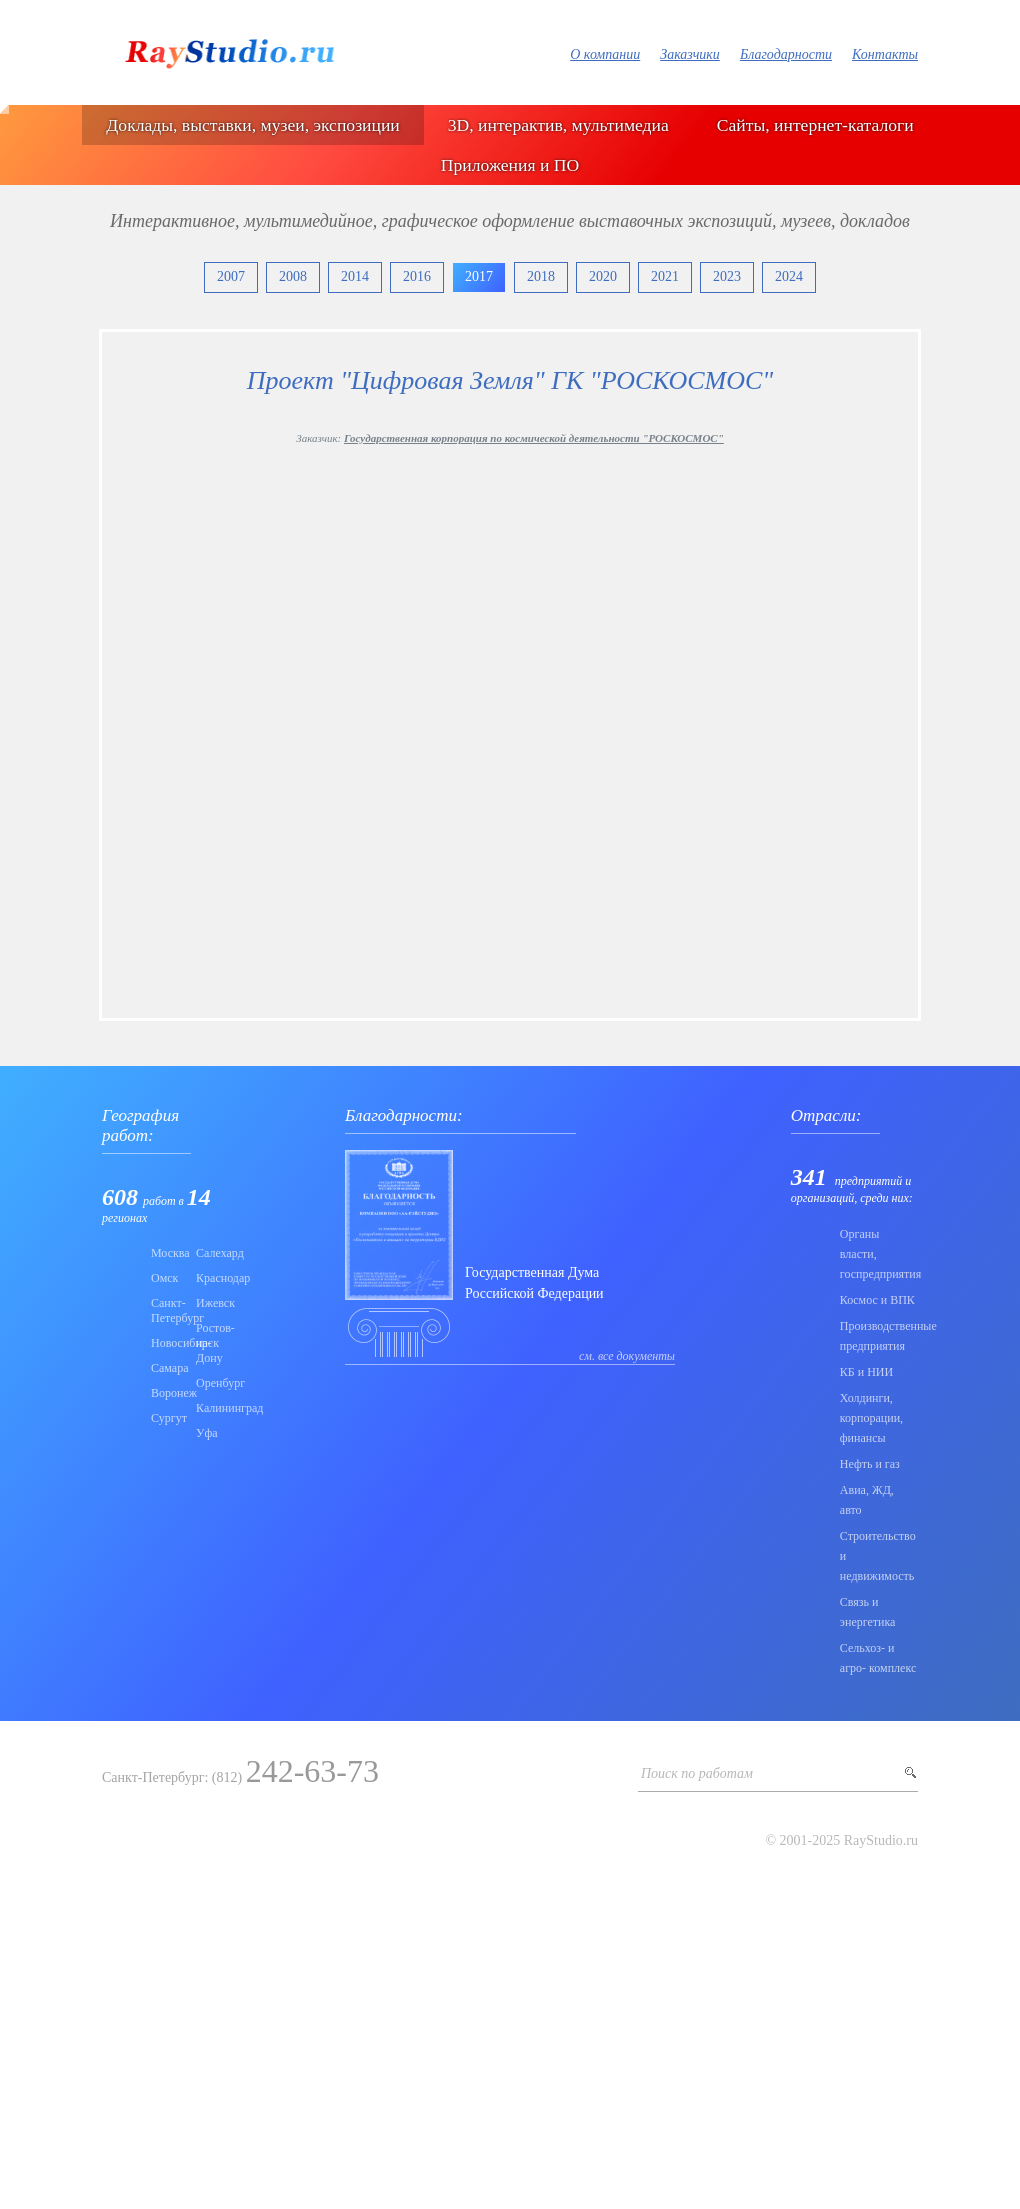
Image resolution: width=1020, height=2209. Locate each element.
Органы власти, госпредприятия (879, 1254)
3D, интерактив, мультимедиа (558, 125)
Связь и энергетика (868, 1612)
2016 (417, 276)
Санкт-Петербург (167, 1310)
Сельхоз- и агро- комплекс (878, 1658)
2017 (479, 276)
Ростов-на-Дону (212, 1343)
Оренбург (212, 1383)
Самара (167, 1368)
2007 (231, 276)
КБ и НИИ (866, 1372)
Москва (167, 1253)
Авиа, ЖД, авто (867, 1500)
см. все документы (627, 1356)
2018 (541, 276)
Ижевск (212, 1303)
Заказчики (690, 54)
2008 (293, 276)
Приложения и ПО (510, 165)
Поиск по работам (697, 1773)
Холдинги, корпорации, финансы (871, 1418)
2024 (789, 276)
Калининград (212, 1408)
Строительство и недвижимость (878, 1556)
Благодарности (786, 54)
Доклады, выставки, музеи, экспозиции (252, 125)
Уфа (207, 1433)
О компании (605, 54)
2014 (355, 276)
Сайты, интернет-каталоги (815, 125)
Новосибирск (167, 1343)
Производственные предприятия (879, 1336)
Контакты (885, 54)
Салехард (212, 1253)
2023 (727, 276)
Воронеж (167, 1393)
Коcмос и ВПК (877, 1300)
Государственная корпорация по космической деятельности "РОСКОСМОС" (534, 438)
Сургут (167, 1418)
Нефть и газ (870, 1464)
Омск (164, 1278)
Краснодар (212, 1278)
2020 (603, 276)
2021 (665, 276)
